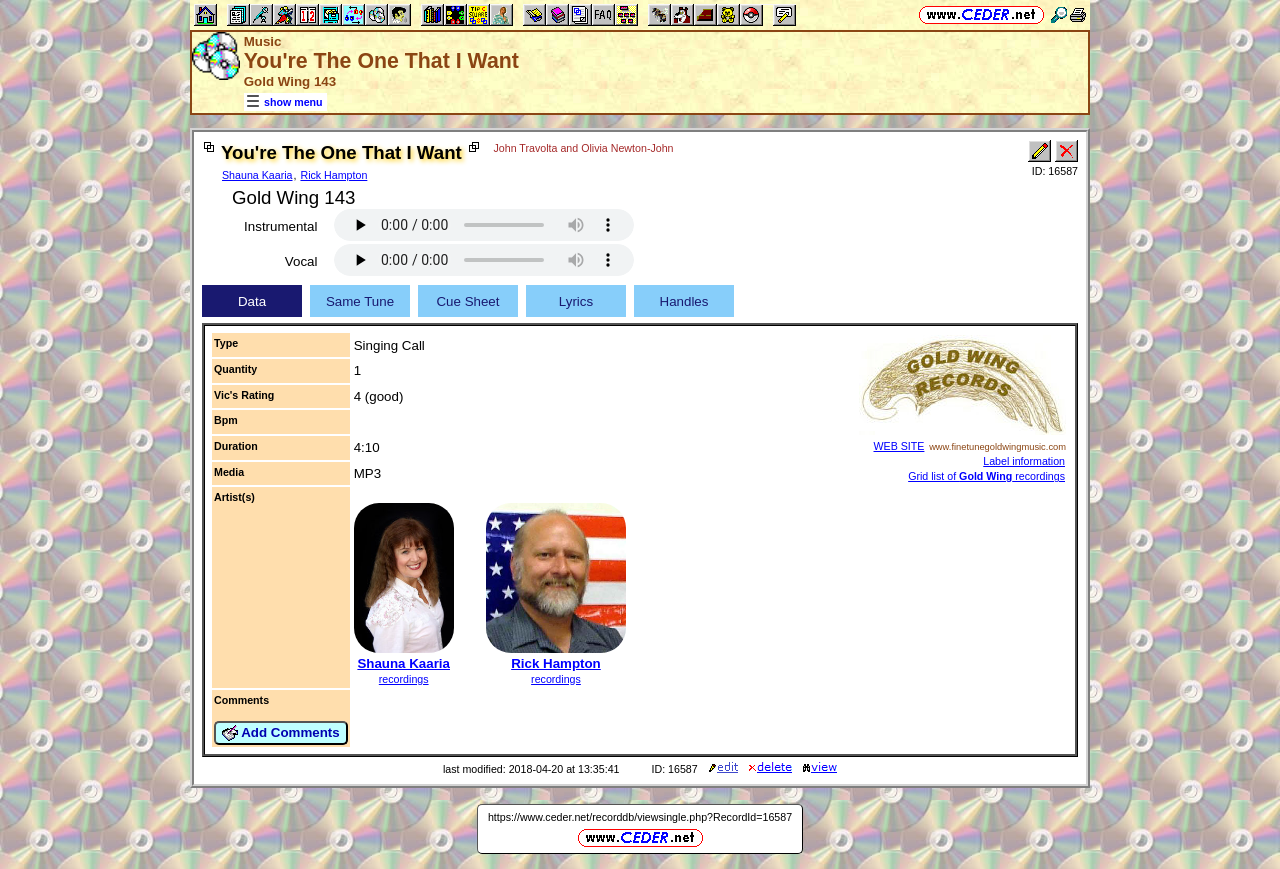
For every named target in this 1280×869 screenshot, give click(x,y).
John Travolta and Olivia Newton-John (583, 148)
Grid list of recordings (986, 476)
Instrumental (280, 226)
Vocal (301, 261)
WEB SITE (899, 446)
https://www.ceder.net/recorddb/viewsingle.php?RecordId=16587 (640, 817)
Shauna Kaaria (257, 175)
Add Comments (281, 733)
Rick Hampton (333, 175)
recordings (404, 679)
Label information (1024, 461)
